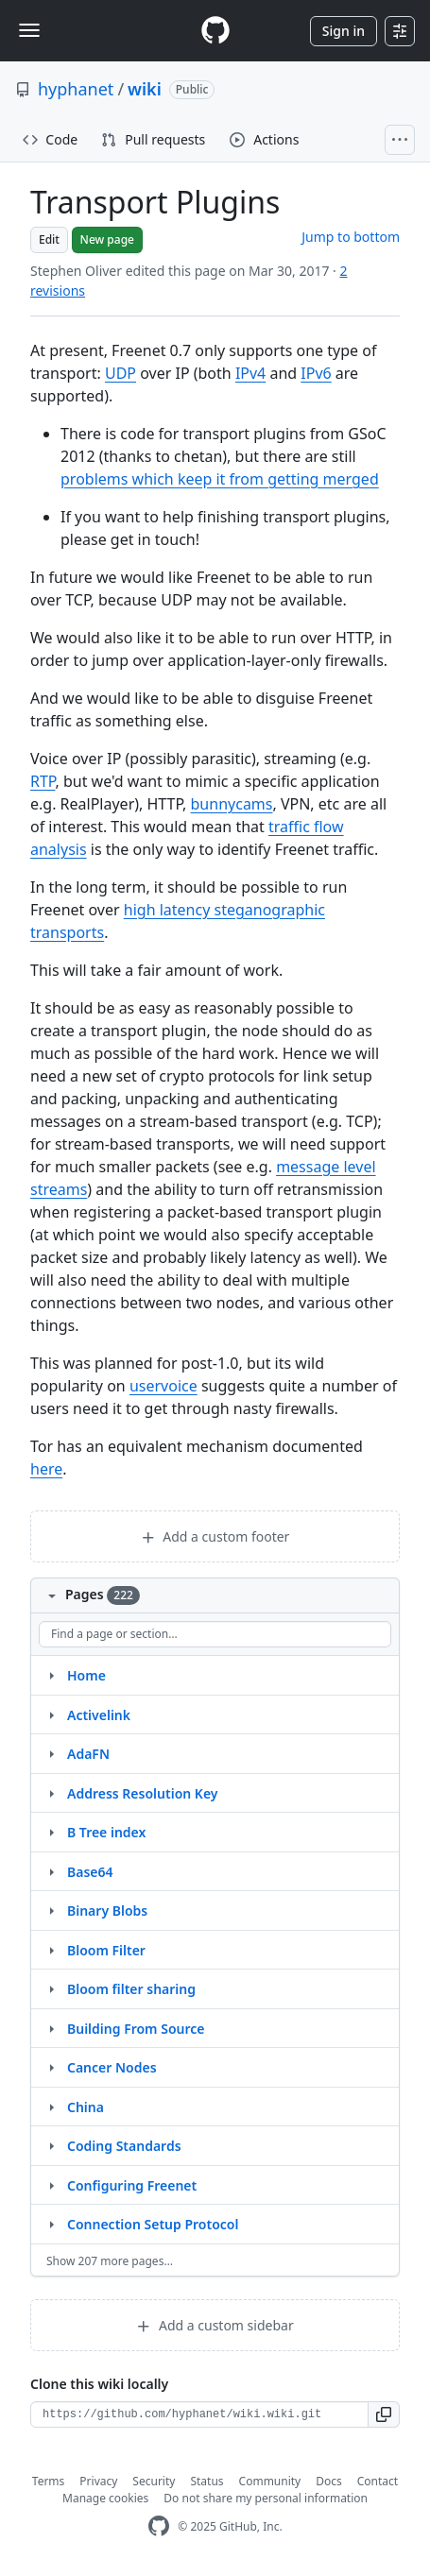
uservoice (163, 1385)
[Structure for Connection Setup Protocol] (51, 2224)
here (46, 1469)
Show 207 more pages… (109, 2261)
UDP (120, 373)
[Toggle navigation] (29, 30)
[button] (384, 2414)
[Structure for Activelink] (51, 1714)
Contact (377, 2481)
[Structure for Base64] (51, 1871)
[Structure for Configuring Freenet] (51, 2185)
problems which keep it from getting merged (219, 479)
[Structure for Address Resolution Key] (51, 1793)
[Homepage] (215, 30)
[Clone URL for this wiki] (199, 2414)
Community (270, 2481)
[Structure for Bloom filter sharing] (51, 1988)
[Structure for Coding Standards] (51, 2145)
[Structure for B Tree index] (51, 1832)
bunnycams (232, 803)
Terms (48, 2481)
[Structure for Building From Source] (51, 2028)
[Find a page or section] (215, 1634)
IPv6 (316, 373)
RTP (42, 781)
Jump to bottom (350, 237)
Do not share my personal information (265, 2498)
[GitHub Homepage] (158, 2526)
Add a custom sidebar (214, 2325)
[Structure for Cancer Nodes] (51, 2067)
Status (206, 2481)
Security (153, 2481)
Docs (329, 2481)
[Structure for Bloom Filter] (51, 1950)
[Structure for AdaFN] (51, 1753)
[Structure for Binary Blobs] (51, 1910)
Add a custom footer (215, 1536)
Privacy (98, 2481)
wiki (145, 88)
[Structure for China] (51, 2106)
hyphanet (75, 88)
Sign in (343, 31)
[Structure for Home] (51, 1675)
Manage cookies (105, 2498)
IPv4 (250, 373)
